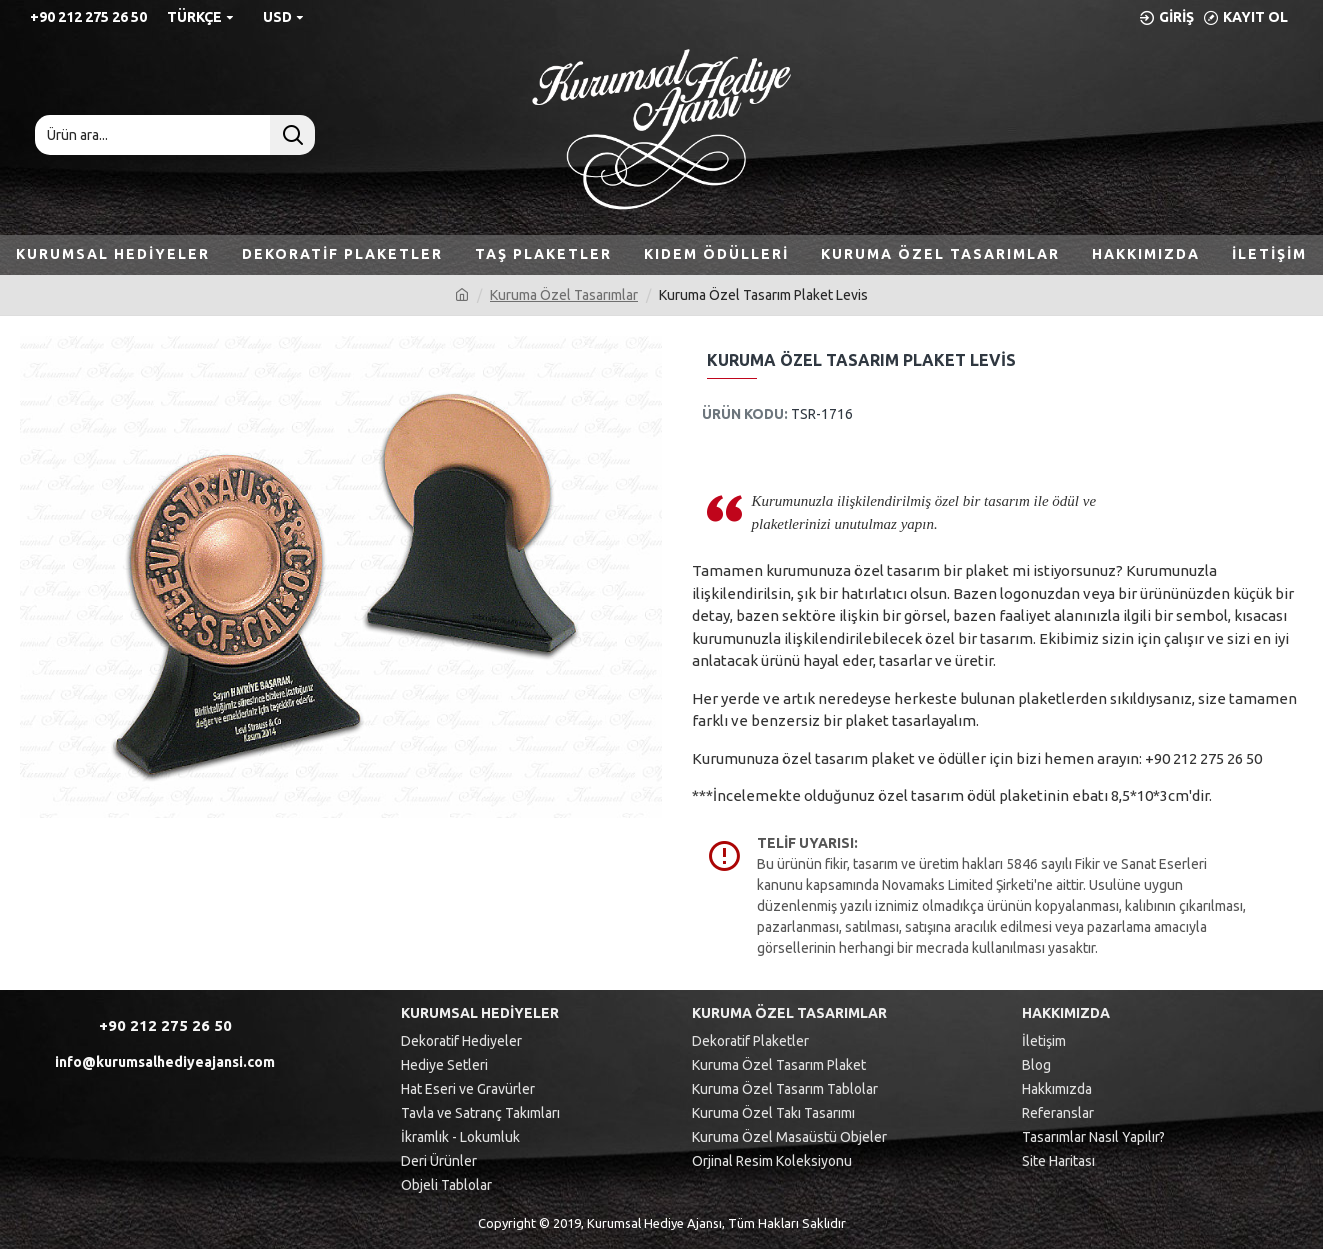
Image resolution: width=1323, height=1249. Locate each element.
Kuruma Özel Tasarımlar (564, 295)
